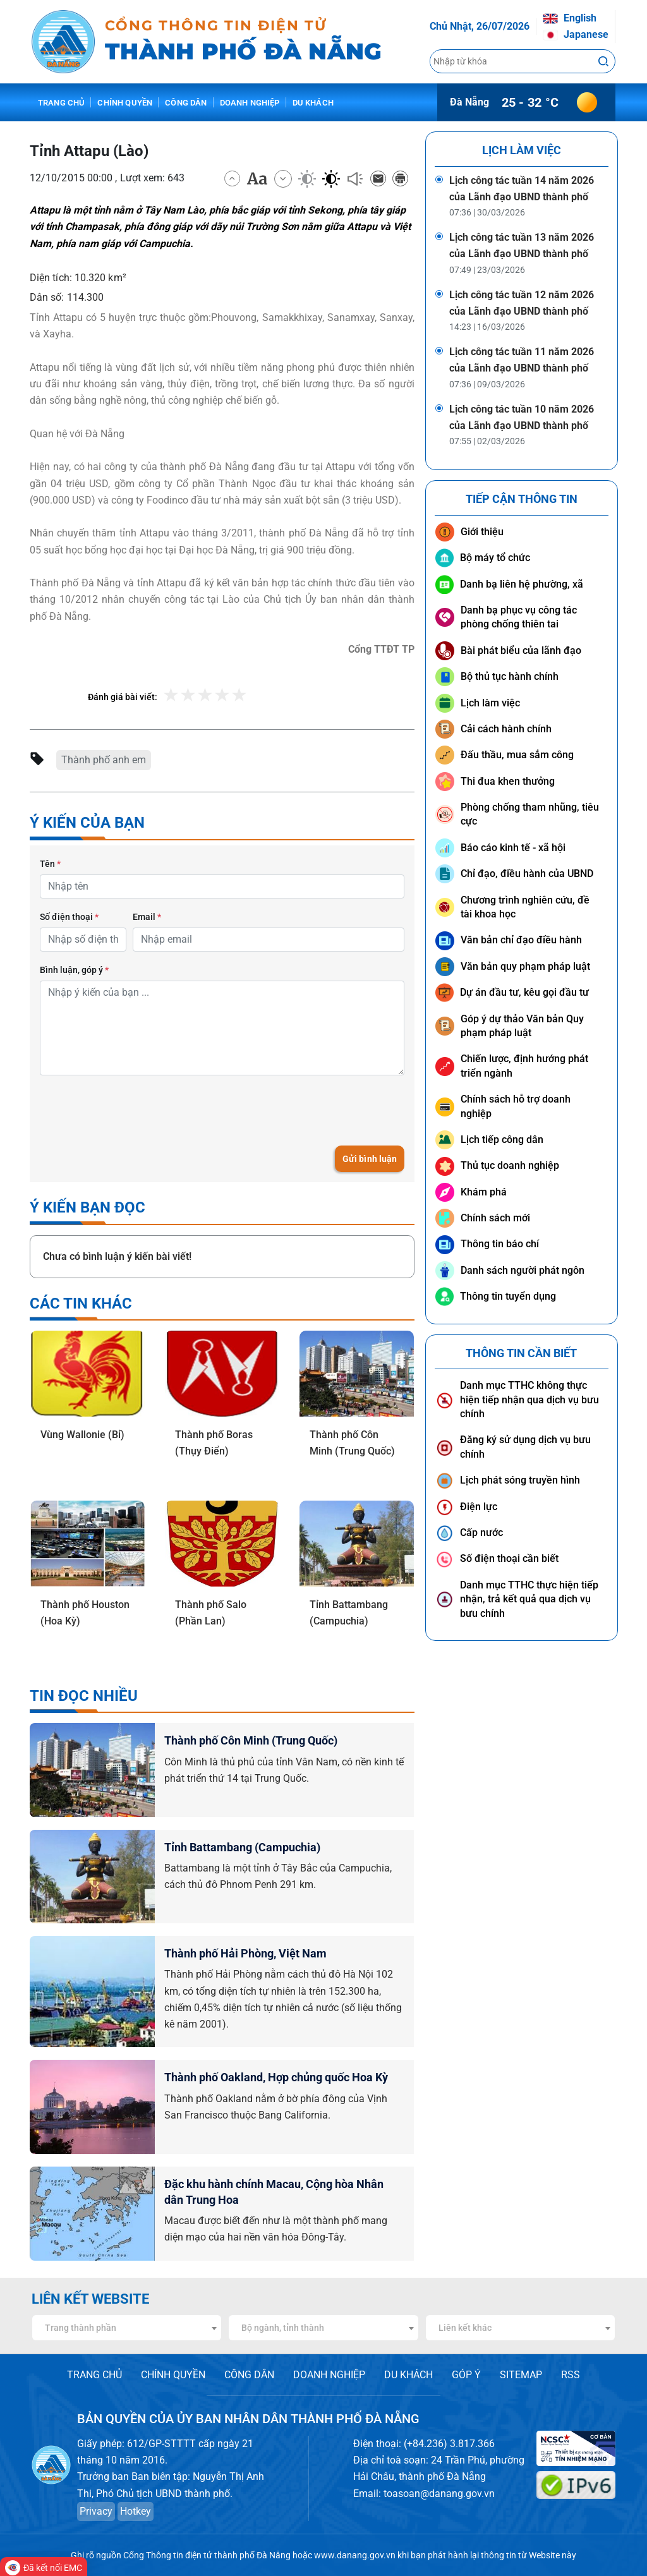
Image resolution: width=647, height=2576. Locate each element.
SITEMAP (521, 2375)
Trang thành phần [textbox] (80, 2328)
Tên (50, 864)
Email (147, 917)
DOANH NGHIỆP (329, 2375)
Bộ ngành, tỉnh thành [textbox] (282, 2328)
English (569, 18)
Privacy (96, 2511)
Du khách (313, 102)
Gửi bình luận (369, 1159)
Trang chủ (61, 102)
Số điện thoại (69, 917)
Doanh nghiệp (250, 102)
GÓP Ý (466, 2375)
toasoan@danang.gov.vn (439, 2494)
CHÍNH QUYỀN (173, 2375)
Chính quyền (124, 102)
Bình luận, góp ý (74, 970)
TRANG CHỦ (94, 2375)
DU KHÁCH (408, 2375)
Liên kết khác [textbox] (465, 2328)
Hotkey (135, 2511)
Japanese (575, 34)
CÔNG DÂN (249, 2375)
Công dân (186, 102)
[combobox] (126, 2327)
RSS (570, 2375)
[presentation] (136, 1110)
